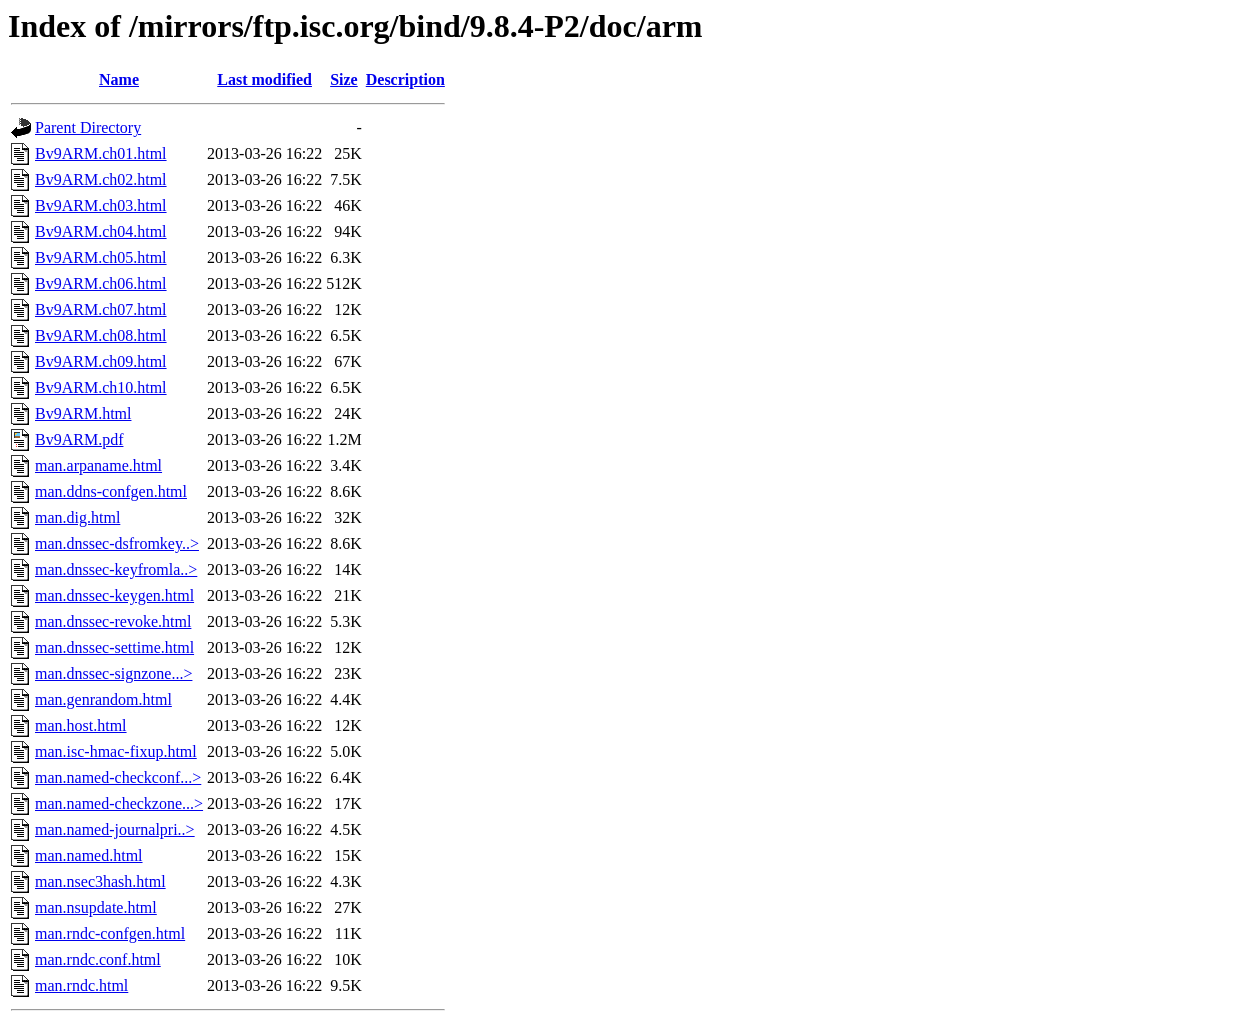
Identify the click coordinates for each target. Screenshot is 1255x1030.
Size (344, 79)
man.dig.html (77, 517)
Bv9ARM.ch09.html (101, 361)
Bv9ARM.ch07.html (101, 309)
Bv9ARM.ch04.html (101, 231)
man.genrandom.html (103, 699)
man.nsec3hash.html (100, 881)
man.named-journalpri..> (115, 829)
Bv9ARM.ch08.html (101, 335)
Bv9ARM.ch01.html (101, 153)
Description (405, 79)
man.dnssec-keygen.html (114, 595)
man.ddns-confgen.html (111, 491)
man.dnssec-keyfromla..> (116, 569)
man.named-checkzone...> (119, 803)
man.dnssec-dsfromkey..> (117, 543)
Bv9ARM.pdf (79, 439)
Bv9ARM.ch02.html (101, 179)
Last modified (264, 79)
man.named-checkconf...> (118, 777)
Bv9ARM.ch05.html (101, 257)
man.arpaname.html (98, 465)
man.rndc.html (81, 985)
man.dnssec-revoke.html (113, 621)
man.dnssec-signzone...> (113, 673)
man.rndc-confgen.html (110, 933)
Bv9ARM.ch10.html (101, 387)
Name (119, 79)
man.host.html (81, 725)
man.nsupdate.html (96, 907)
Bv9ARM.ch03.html (101, 205)
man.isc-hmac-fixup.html (116, 751)
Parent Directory (88, 127)
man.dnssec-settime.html (114, 647)
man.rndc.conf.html (98, 959)
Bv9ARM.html (83, 413)
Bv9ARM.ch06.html (101, 283)
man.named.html (89, 855)
